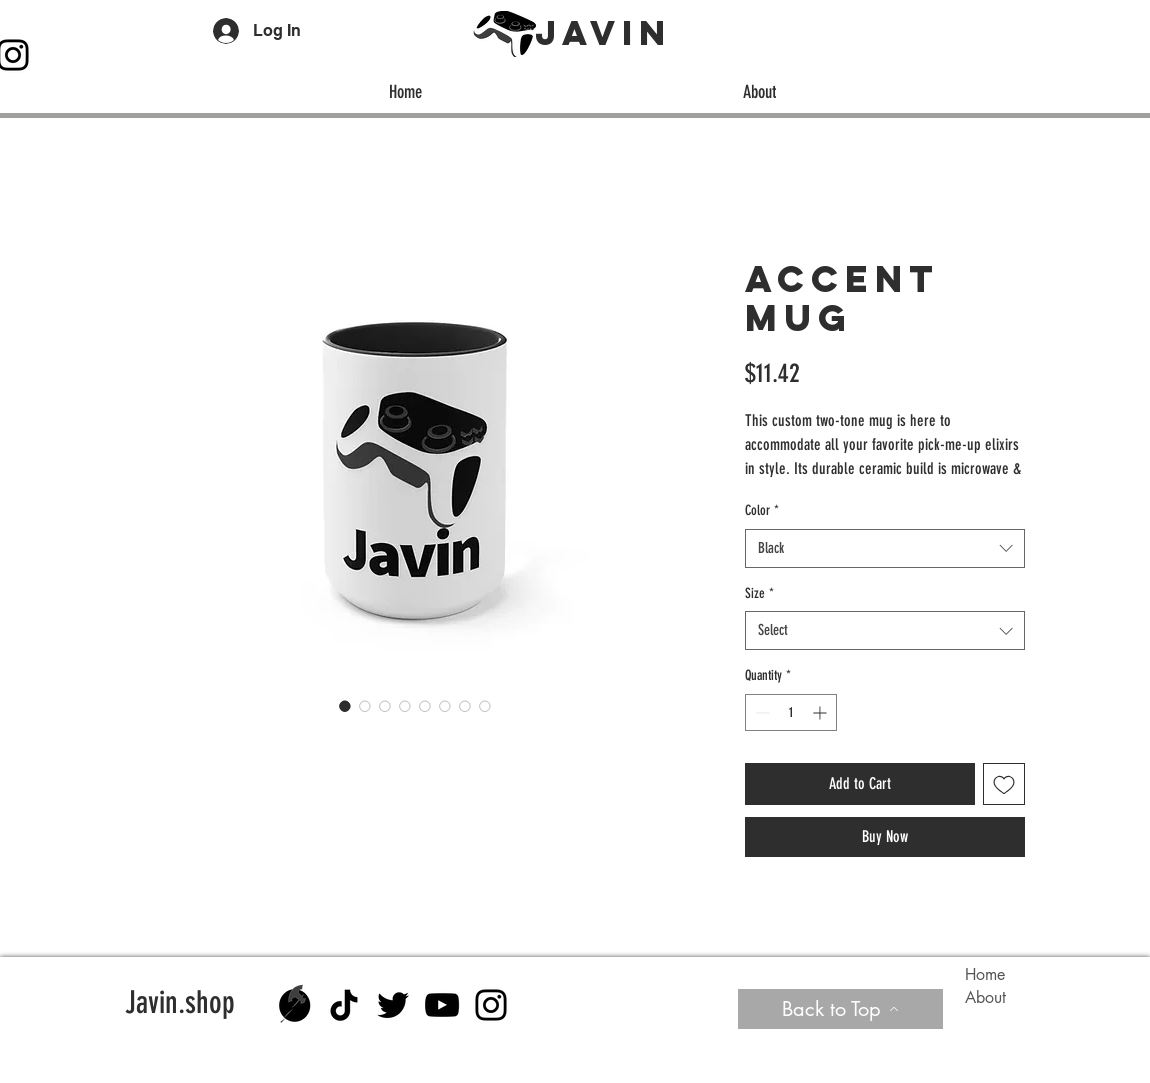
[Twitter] (393, 1005)
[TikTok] (344, 1005)
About (985, 997)
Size (759, 593)
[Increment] (821, 712)
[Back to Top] (840, 1009)
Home (985, 974)
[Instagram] (491, 1005)
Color (762, 510)
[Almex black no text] (295, 1005)
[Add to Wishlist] (1004, 784)
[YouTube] (442, 1005)
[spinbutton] (791, 712)
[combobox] (885, 548)
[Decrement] (760, 712)
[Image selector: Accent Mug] (345, 706)
